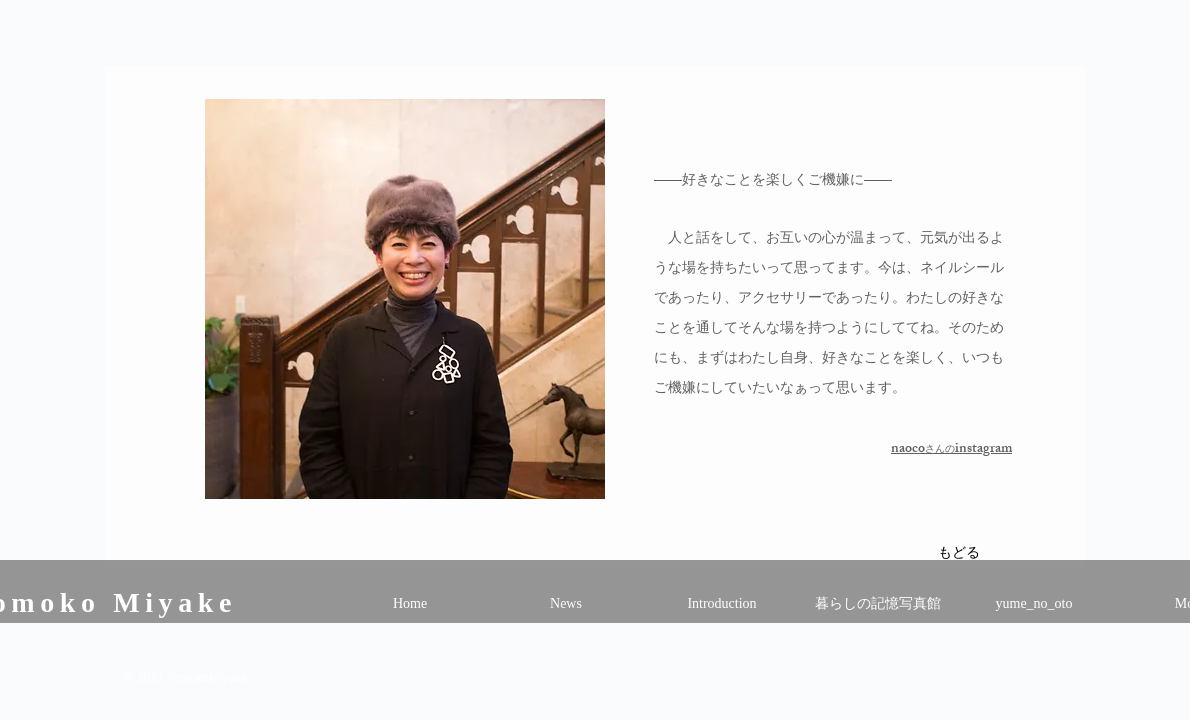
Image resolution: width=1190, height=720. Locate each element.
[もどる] (958, 554)
